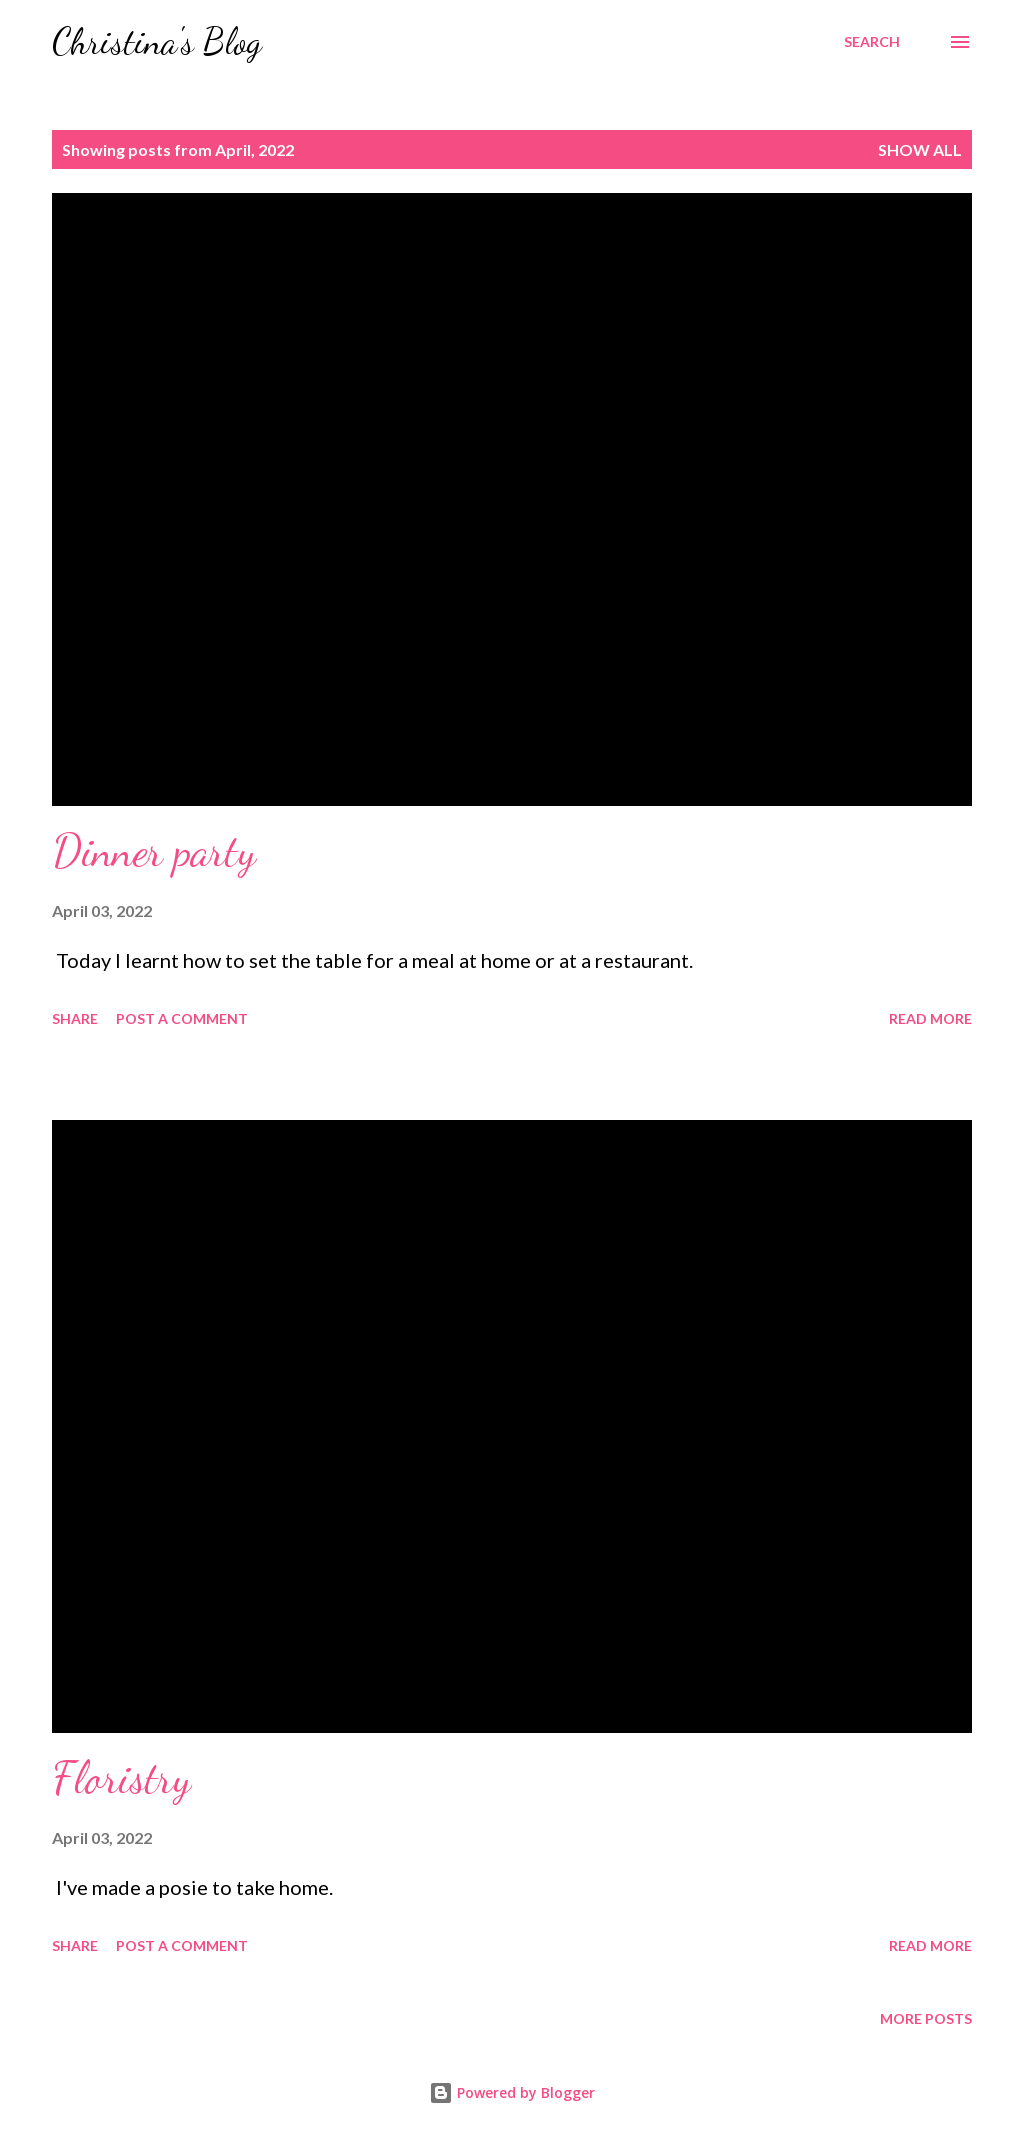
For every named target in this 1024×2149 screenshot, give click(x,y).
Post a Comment (182, 1018)
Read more (930, 1018)
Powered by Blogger (512, 2092)
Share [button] (75, 1018)
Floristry (121, 1778)
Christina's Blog (157, 41)
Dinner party (154, 851)
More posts (926, 2018)
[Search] (872, 42)
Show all (920, 149)
